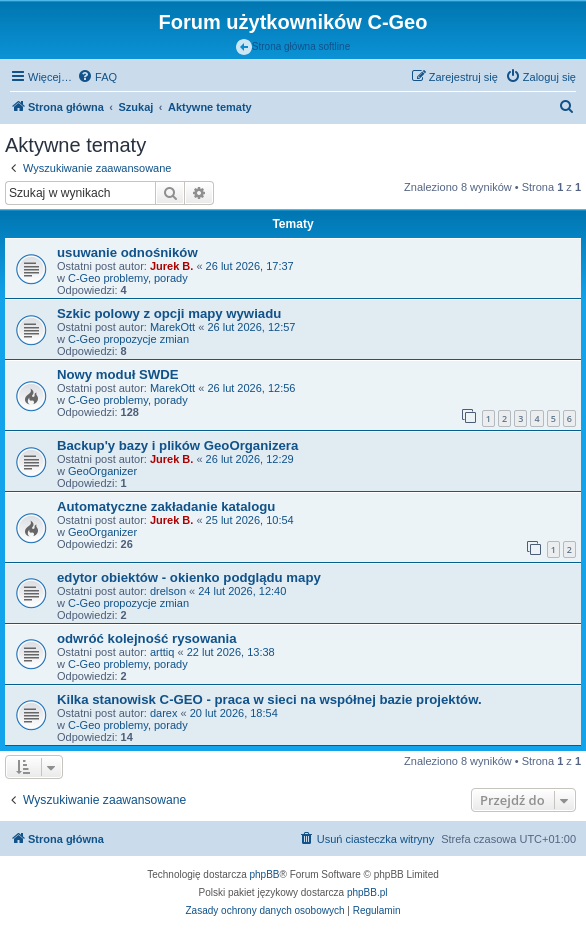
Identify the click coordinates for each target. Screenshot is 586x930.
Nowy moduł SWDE (118, 374)
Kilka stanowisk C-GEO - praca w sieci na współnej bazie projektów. (269, 699)
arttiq (162, 652)
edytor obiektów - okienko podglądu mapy (189, 577)
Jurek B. (171, 266)
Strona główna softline (293, 47)
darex (164, 713)
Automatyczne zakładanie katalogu (166, 506)
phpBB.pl (367, 892)
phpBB (265, 874)
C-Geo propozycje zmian (128, 339)
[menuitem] (97, 77)
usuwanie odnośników (127, 252)
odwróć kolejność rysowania (147, 638)
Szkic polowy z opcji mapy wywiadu (169, 313)
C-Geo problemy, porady (128, 278)
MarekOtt (172, 327)
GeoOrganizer (102, 471)
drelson (168, 591)
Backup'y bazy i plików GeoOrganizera (177, 445)
